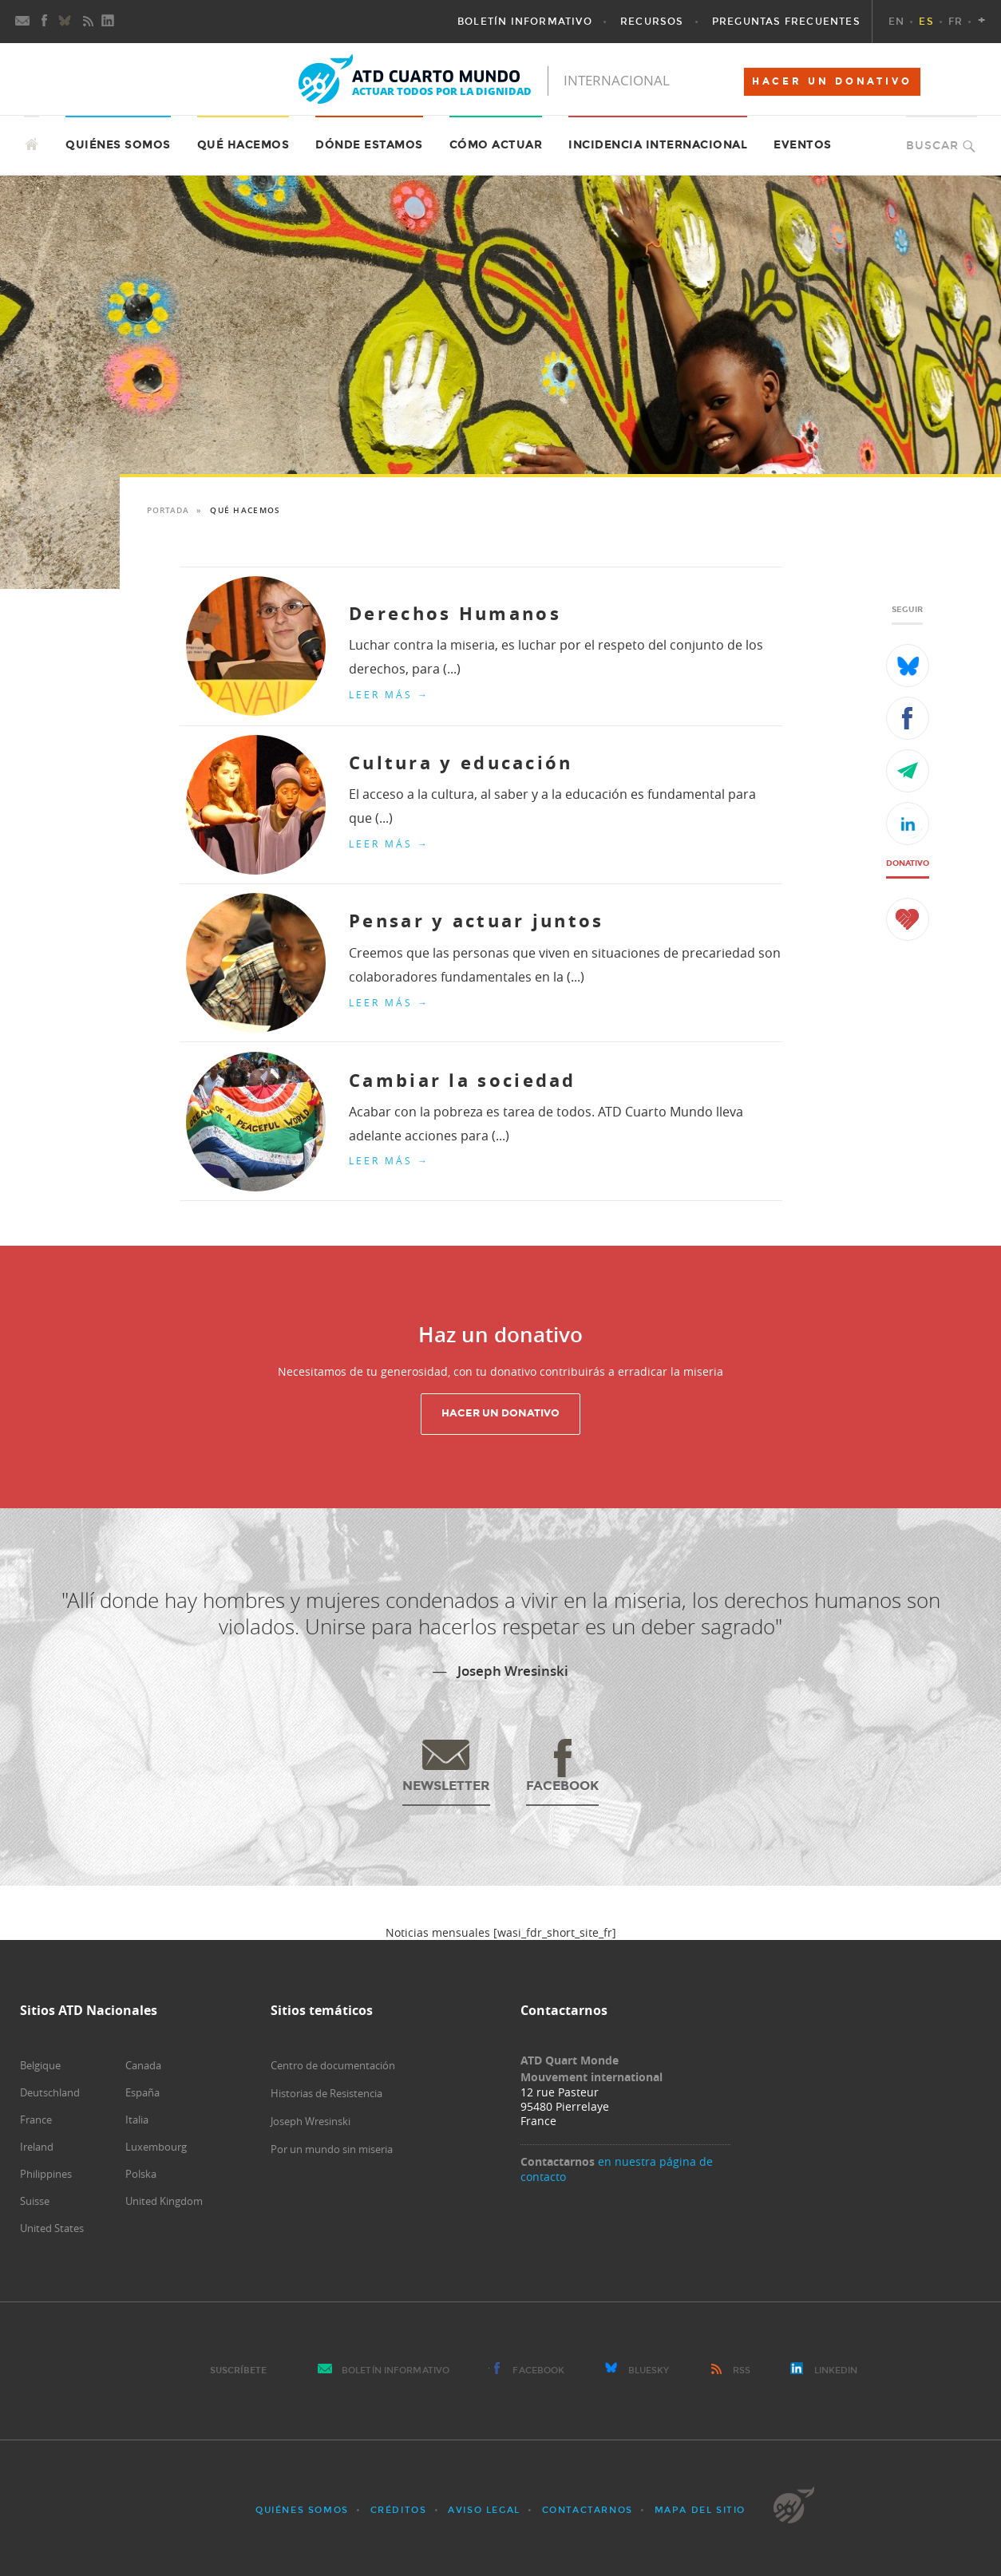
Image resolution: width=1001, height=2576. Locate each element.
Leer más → (389, 694)
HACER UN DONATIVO (832, 81)
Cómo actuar (496, 145)
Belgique (40, 2065)
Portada (168, 510)
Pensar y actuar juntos (476, 920)
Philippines (46, 2174)
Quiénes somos (302, 2510)
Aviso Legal (484, 2510)
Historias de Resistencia (326, 2093)
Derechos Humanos (455, 613)
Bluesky (649, 2370)
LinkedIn (836, 2370)
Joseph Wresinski (310, 2121)
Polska (140, 2174)
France (36, 2119)
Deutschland (50, 2092)
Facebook (538, 2370)
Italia (136, 2119)
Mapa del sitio (700, 2510)
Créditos (398, 2510)
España (142, 2092)
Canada (143, 2065)
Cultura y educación (461, 762)
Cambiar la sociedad (462, 1080)
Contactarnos (587, 2510)
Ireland (36, 2146)
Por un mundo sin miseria (332, 2149)
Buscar (932, 145)
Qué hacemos (243, 145)
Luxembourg (156, 2146)
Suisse (34, 2201)
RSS (741, 2370)
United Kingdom (164, 2201)
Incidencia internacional (657, 145)
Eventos (803, 145)
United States (52, 2228)
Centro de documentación (333, 2065)
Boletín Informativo (395, 2370)
